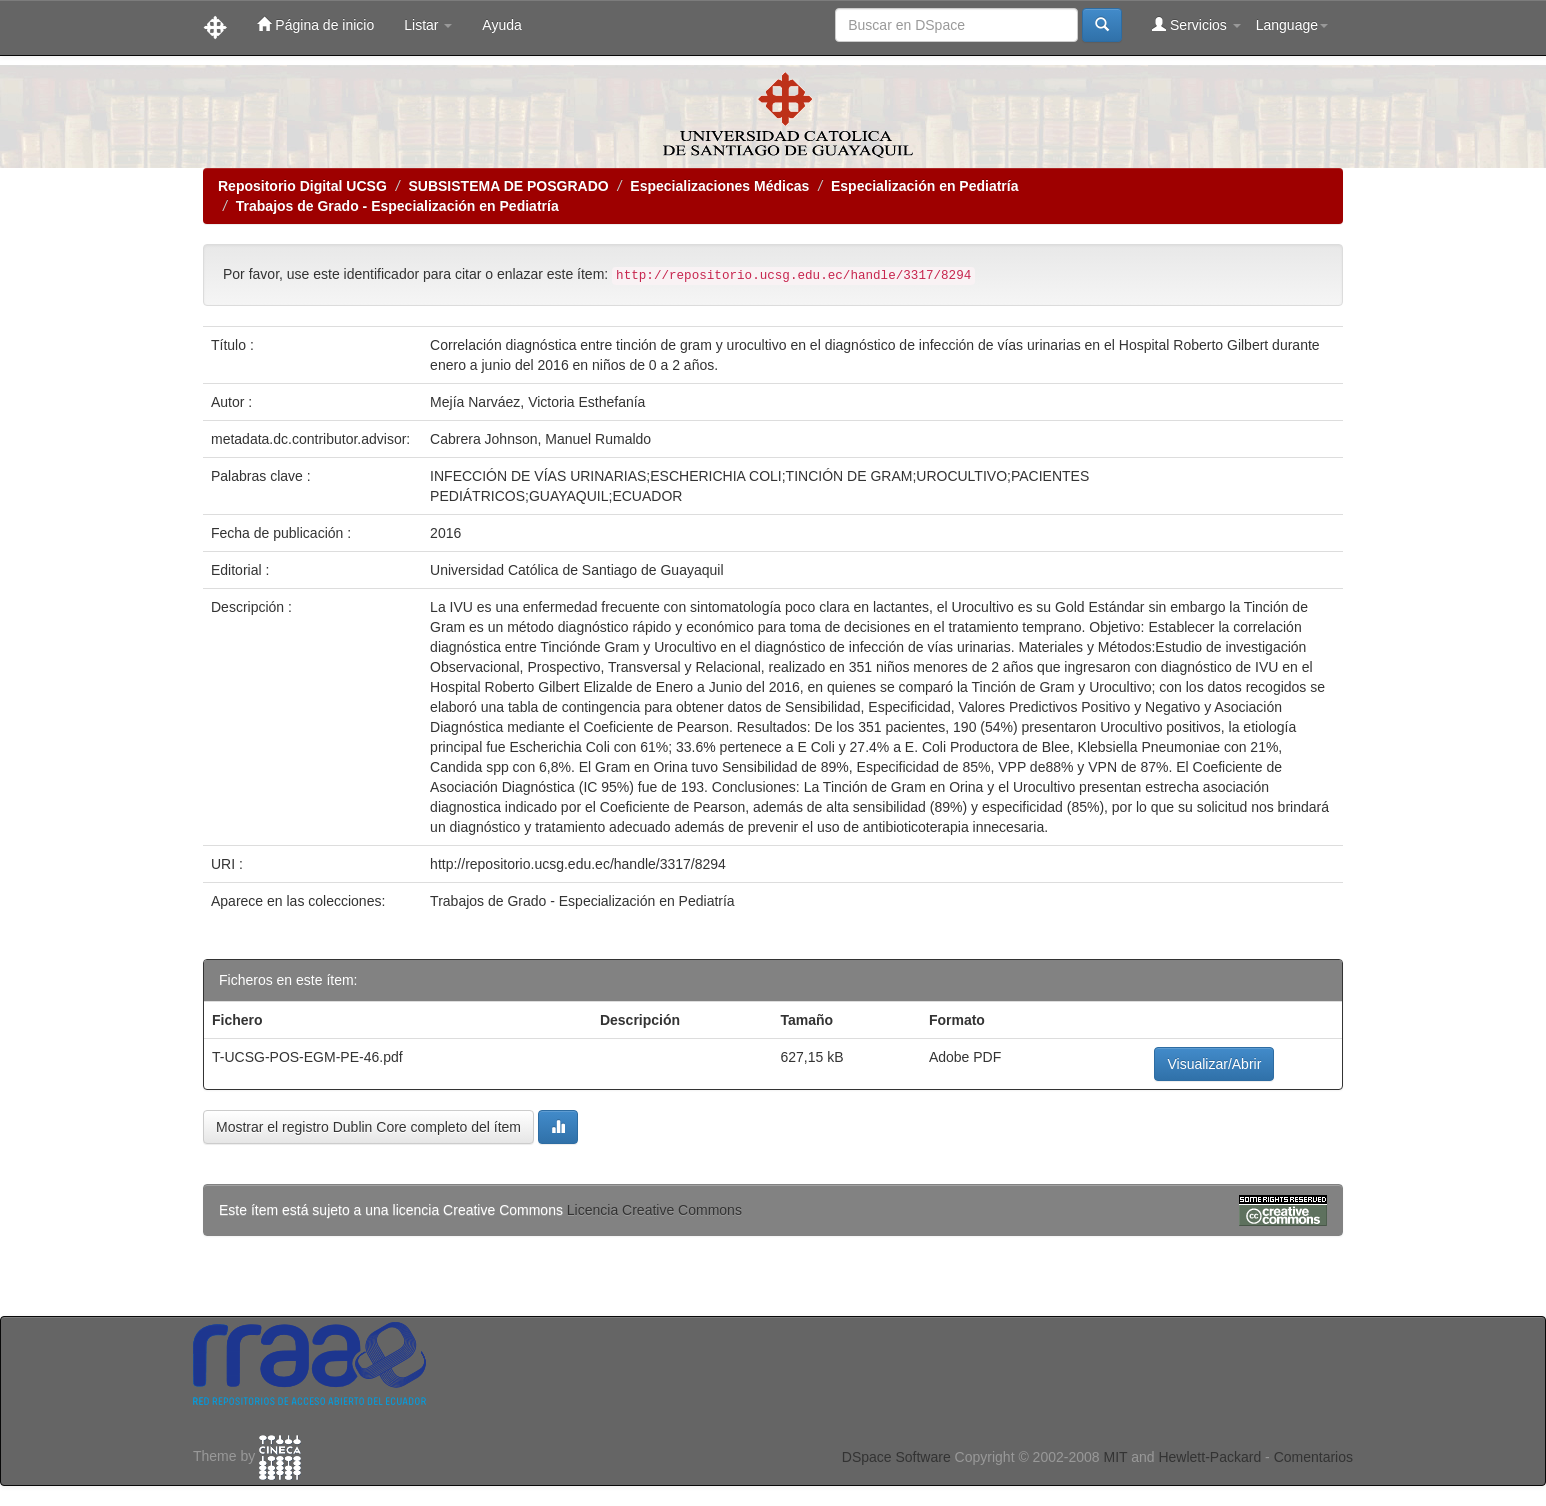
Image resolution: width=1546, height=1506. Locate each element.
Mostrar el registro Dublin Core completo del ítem (368, 1127)
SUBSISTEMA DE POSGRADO (508, 186)
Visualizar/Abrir (1214, 1064)
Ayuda (501, 25)
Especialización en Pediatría (925, 186)
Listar (428, 25)
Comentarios (1313, 1457)
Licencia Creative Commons (654, 1210)
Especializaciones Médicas (719, 186)
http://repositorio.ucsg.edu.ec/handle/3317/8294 (578, 864)
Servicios (1196, 24)
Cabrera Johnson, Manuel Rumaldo (540, 439)
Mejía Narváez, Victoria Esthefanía (537, 402)
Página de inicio (315, 24)
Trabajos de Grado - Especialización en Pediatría (397, 206)
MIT (1115, 1457)
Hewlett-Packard (1209, 1457)
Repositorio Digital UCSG (302, 186)
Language (1292, 25)
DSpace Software (896, 1457)
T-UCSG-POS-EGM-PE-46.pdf (307, 1057)
